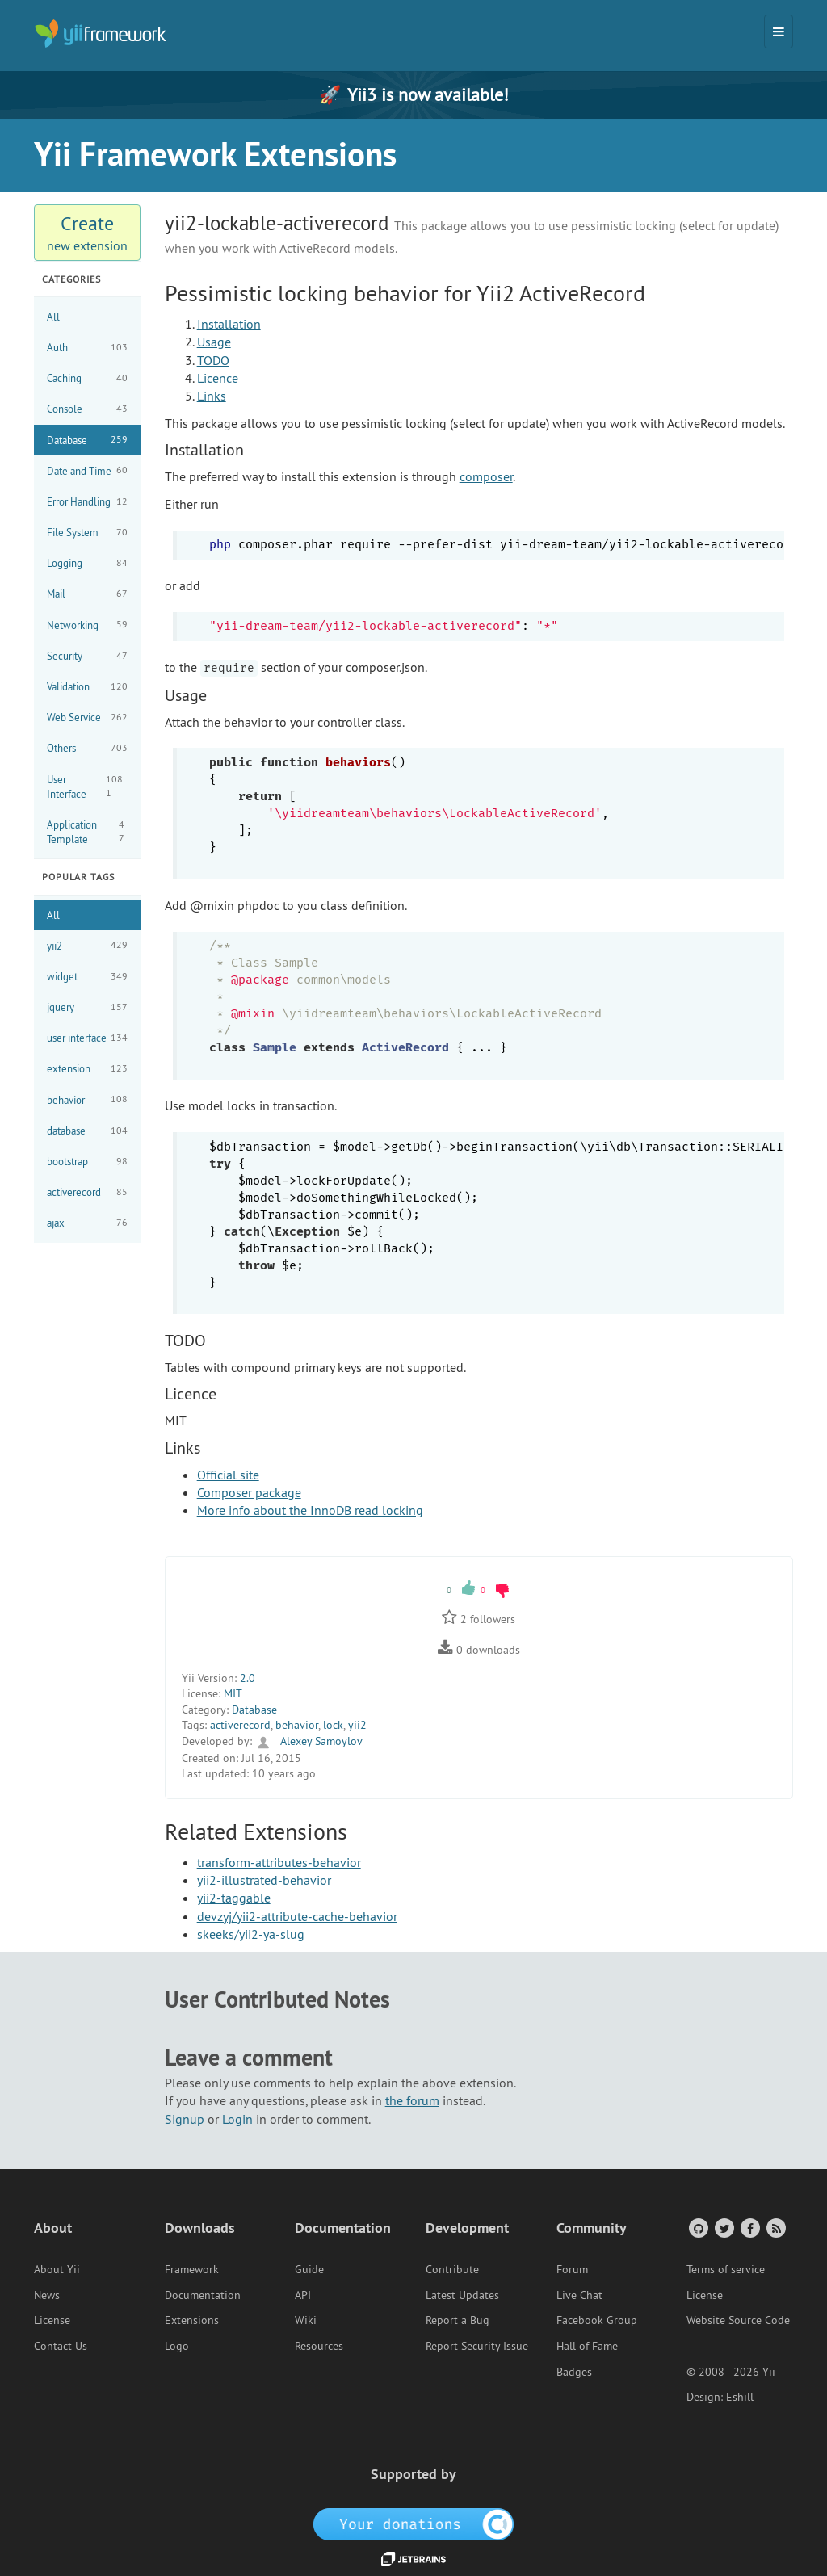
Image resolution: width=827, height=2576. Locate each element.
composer (486, 476)
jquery (87, 1007)
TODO (213, 360)
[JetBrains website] (413, 2557)
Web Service (87, 717)
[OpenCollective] (413, 2522)
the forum (412, 2100)
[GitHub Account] (697, 2227)
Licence (217, 378)
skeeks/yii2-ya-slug (250, 1934)
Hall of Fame (587, 2346)
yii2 (87, 945)
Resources (319, 2346)
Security (87, 656)
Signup (184, 2119)
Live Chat (579, 2295)
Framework (192, 2269)
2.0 (247, 1678)
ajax (87, 1223)
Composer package (249, 1492)
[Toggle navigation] (778, 31)
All (53, 316)
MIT (233, 1693)
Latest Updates (462, 2295)
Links (211, 396)
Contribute (452, 2269)
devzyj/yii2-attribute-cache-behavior (297, 1916)
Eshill (740, 2396)
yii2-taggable (234, 1898)
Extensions (192, 2320)
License (52, 2320)
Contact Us (60, 2346)
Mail (87, 594)
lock (333, 1725)
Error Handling (87, 502)
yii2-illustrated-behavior (264, 1880)
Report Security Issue (477, 2346)
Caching (87, 378)
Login (237, 2119)
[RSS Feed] (775, 2227)
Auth (87, 348)
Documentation (203, 2295)
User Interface (87, 786)
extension (87, 1069)
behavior (87, 1099)
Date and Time (87, 470)
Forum (572, 2269)
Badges (574, 2371)
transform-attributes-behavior (279, 1862)
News (47, 2295)
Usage (214, 342)
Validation (87, 687)
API (303, 2295)
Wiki (306, 2320)
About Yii (57, 2269)
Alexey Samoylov (309, 1741)
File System (87, 532)
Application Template (87, 831)
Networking (87, 624)
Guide (309, 2269)
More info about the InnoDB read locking (310, 1510)
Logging (87, 563)
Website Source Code (738, 2320)
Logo (177, 2346)
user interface (87, 1038)
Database (87, 440)
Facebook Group (596, 2320)
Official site (228, 1474)
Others (87, 748)
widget (87, 977)
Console (87, 409)
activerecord (87, 1192)
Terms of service (725, 2269)
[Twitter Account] (723, 2227)
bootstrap (87, 1161)
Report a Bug (457, 2320)
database (87, 1131)
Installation (229, 324)
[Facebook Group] (749, 2227)
